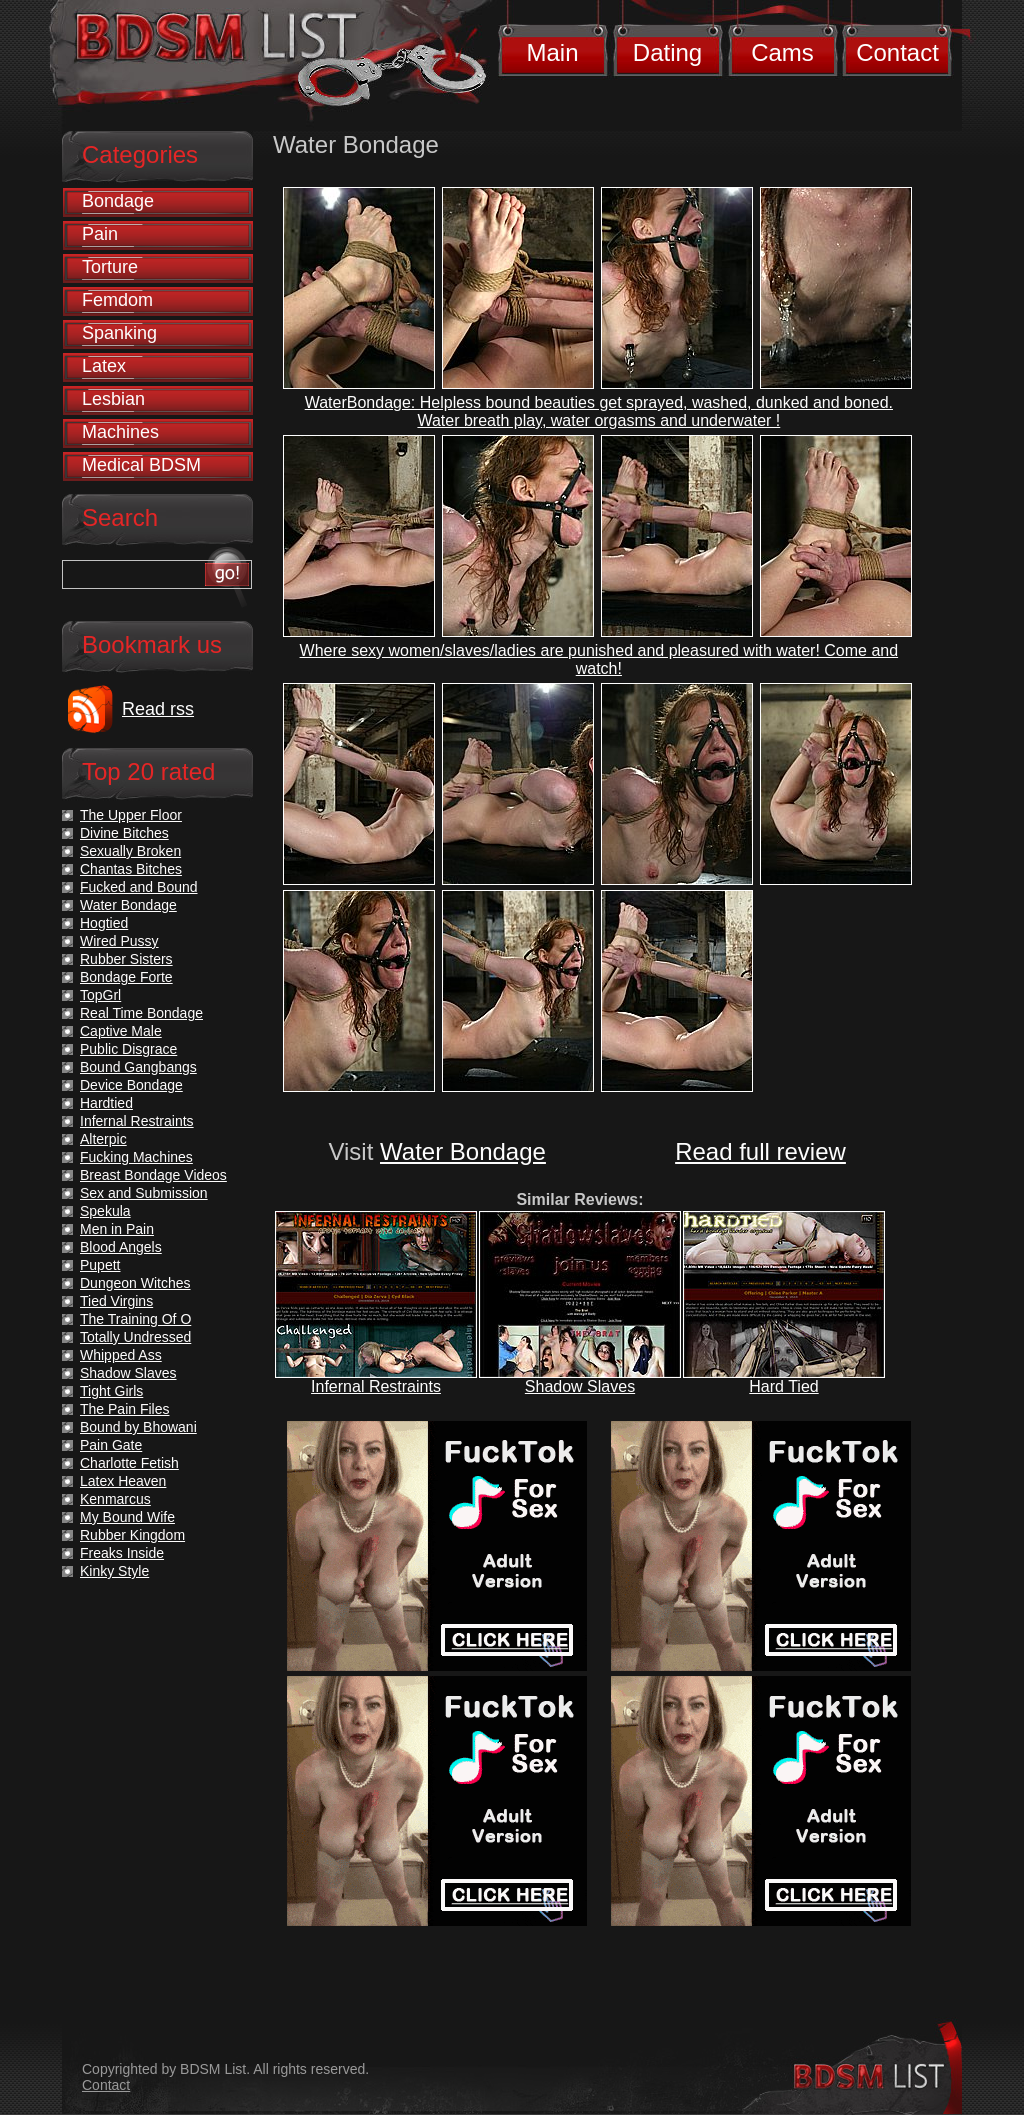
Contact (897, 52)
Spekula (105, 1211)
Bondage (118, 201)
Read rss (158, 709)
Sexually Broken (130, 851)
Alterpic (103, 1139)
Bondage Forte (126, 977)
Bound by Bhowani (138, 1427)
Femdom (117, 300)
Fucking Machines (136, 1157)
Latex (104, 366)
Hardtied (106, 1103)
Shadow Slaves (580, 1386)
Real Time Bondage (141, 1013)
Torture (110, 267)
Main (552, 52)
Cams (782, 52)
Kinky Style (114, 1571)
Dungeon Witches (135, 1283)
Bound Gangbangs (138, 1067)
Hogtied (104, 923)
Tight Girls (111, 1391)
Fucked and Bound (139, 887)
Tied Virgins (116, 1301)
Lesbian (113, 399)
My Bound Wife (127, 1517)
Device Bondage (131, 1085)
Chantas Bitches (131, 869)
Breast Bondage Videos (153, 1175)
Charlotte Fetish (129, 1463)
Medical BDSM (141, 465)
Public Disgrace (128, 1049)
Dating (667, 52)
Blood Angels (121, 1247)
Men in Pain (117, 1229)
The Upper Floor (131, 815)
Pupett (100, 1265)
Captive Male (121, 1031)
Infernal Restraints (376, 1386)
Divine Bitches (124, 833)
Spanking (119, 333)
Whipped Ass (121, 1355)
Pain (100, 234)
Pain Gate (111, 1445)
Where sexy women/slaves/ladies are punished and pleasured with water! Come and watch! (599, 659)
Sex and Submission (144, 1193)
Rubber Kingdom (132, 1535)
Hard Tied (783, 1386)
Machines (120, 432)
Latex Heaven (123, 1481)
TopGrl (100, 995)
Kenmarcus (115, 1499)
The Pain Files (124, 1409)
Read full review (760, 1151)
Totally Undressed (135, 1337)
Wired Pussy (119, 941)
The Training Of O (135, 1319)
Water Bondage (463, 1151)
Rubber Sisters (126, 959)
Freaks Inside (122, 1553)
